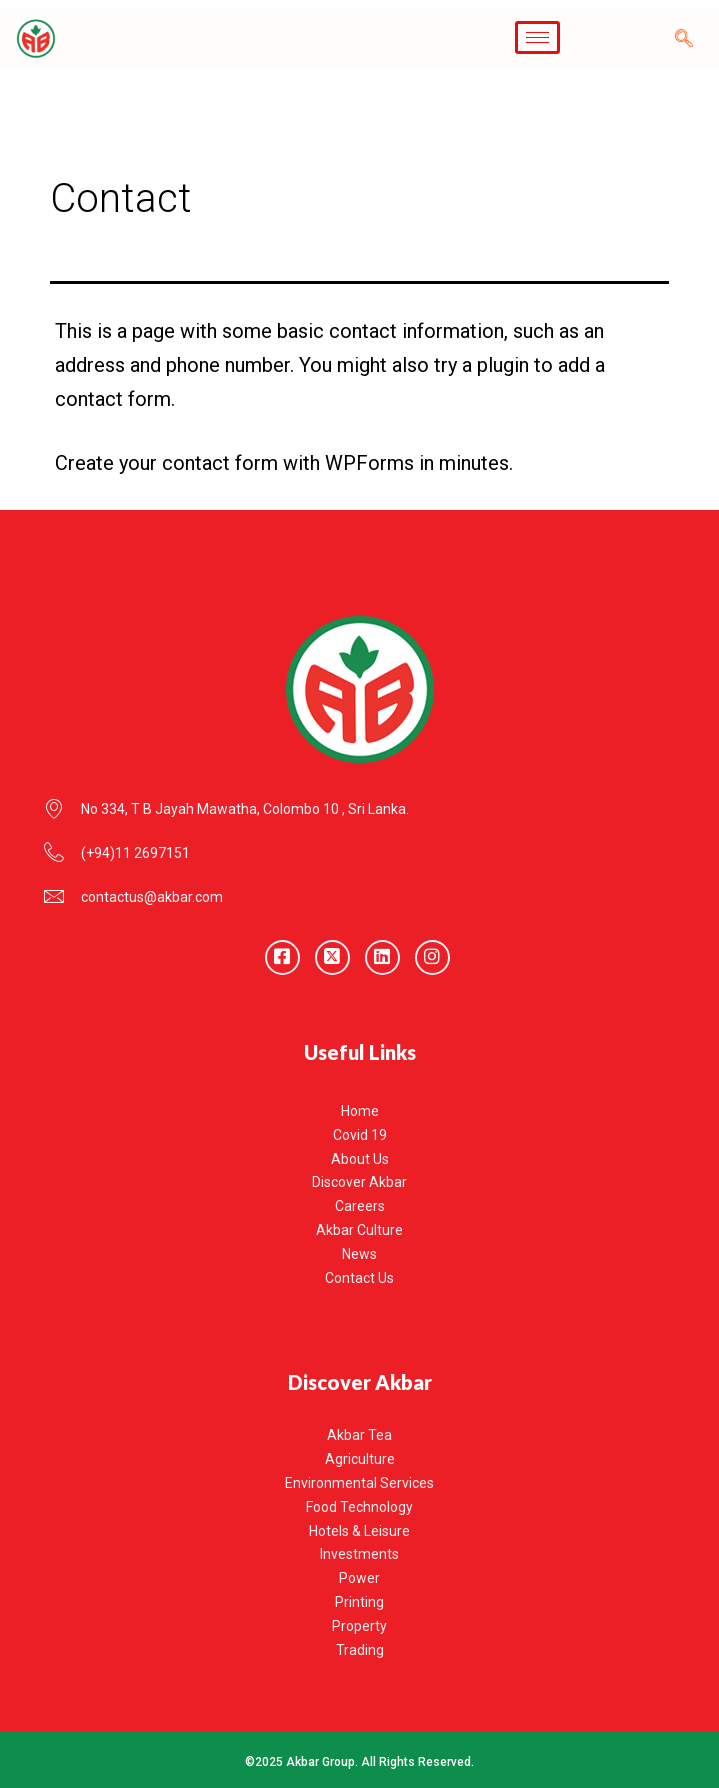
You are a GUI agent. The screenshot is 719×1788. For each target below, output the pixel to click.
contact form (220, 463)
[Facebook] (282, 957)
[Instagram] (432, 957)
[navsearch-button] (684, 39)
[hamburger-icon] (537, 37)
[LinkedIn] (382, 957)
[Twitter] (332, 957)
